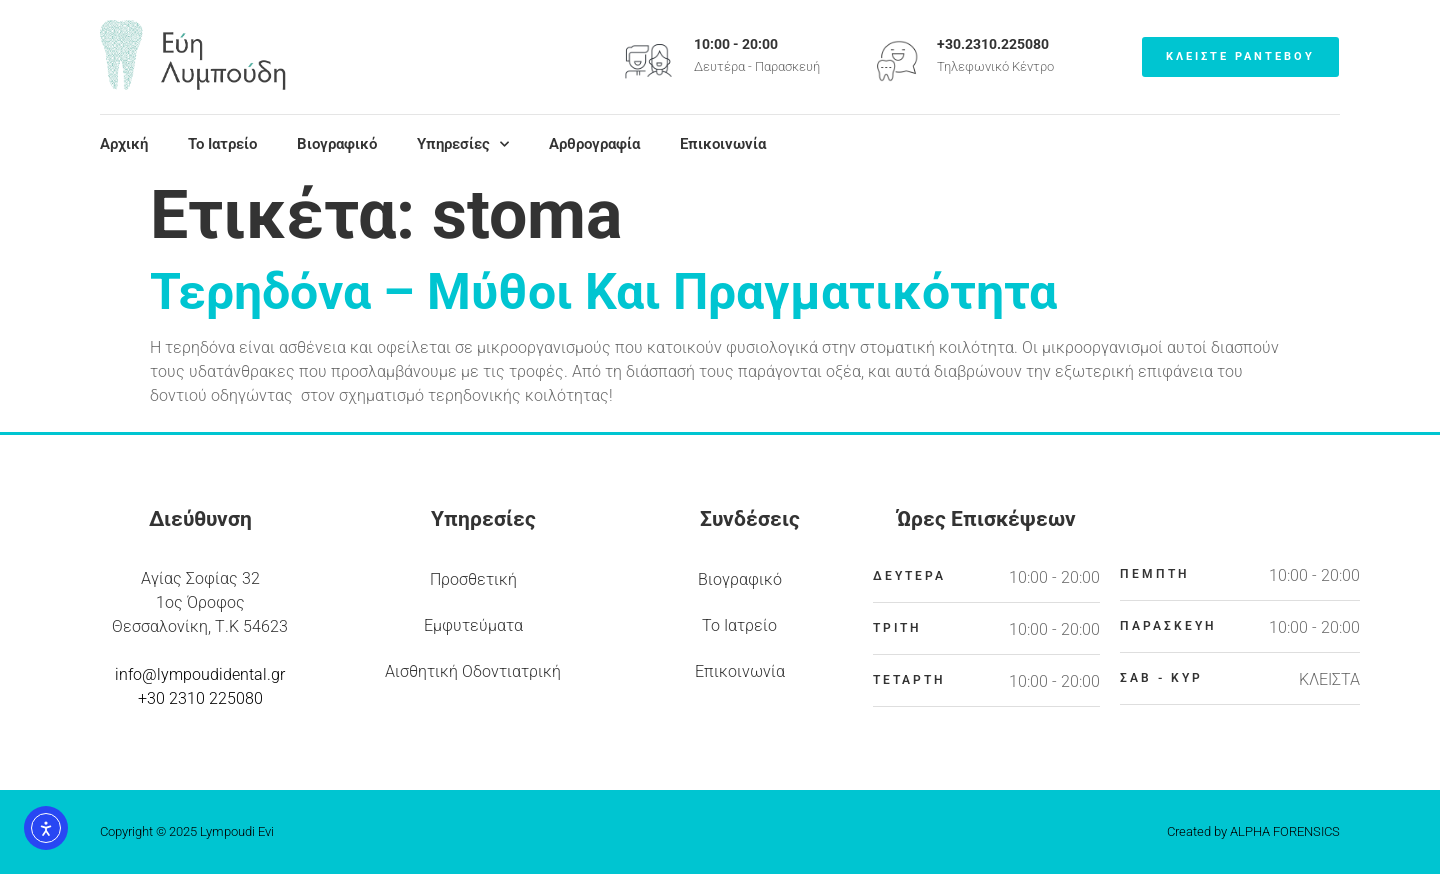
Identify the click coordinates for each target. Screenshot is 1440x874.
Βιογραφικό (337, 144)
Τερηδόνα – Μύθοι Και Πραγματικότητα (603, 292)
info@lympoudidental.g (197, 674)
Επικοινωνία (723, 144)
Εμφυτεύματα (473, 625)
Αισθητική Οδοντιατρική (473, 671)
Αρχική (124, 144)
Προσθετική (473, 579)
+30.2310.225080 (993, 44)
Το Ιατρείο (222, 144)
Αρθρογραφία (594, 144)
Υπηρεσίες (463, 144)
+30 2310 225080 (200, 698)
